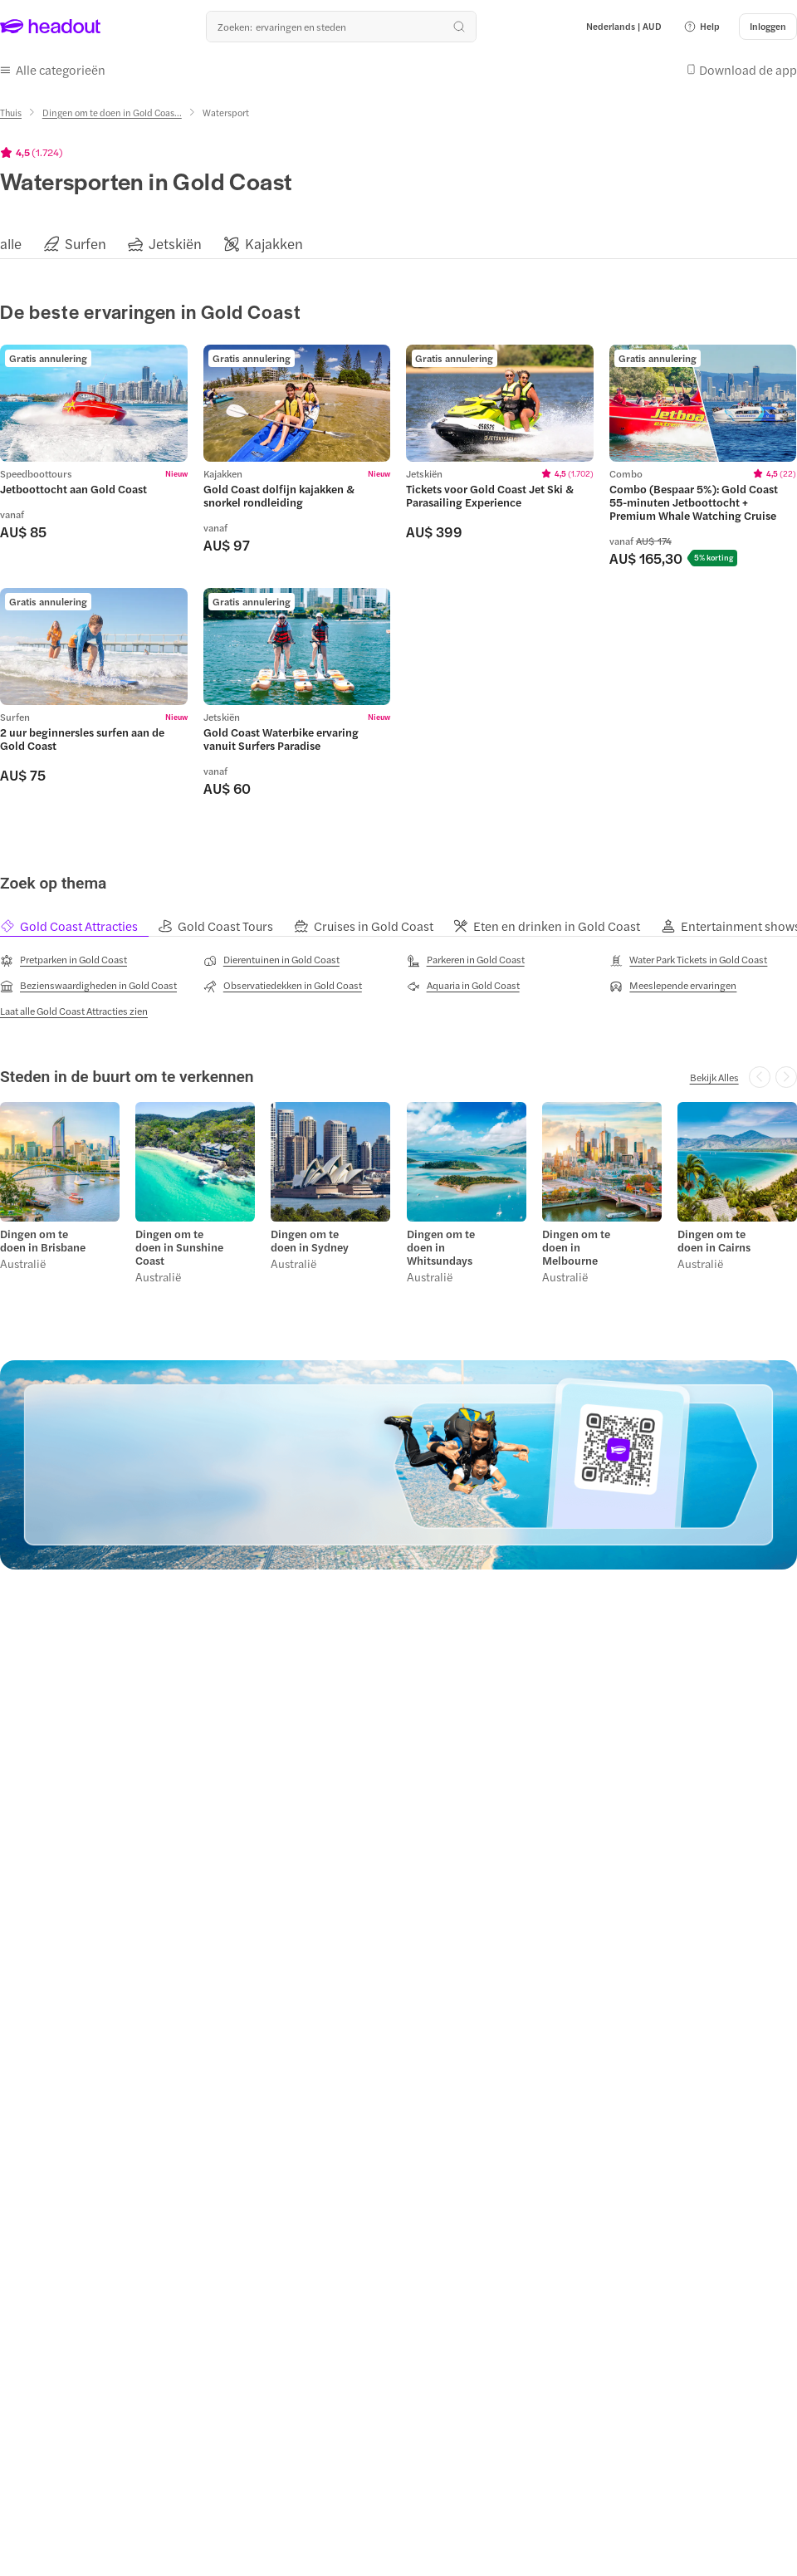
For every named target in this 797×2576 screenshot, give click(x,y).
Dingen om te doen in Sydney (310, 1240)
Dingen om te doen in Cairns (714, 1240)
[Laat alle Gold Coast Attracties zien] (74, 1010)
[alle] (11, 243)
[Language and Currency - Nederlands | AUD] (623, 26)
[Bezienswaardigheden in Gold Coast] (88, 985)
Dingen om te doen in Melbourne (576, 1247)
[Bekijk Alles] (714, 1077)
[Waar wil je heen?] (341, 27)
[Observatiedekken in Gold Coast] (282, 985)
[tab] (78, 925)
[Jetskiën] (175, 243)
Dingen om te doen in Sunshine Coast (179, 1247)
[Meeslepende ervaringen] (672, 985)
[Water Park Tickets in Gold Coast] (688, 960)
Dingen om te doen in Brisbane (43, 1240)
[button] (701, 26)
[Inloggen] (768, 26)
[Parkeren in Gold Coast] (466, 960)
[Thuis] (11, 112)
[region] (398, 243)
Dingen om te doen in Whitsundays (441, 1247)
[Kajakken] (274, 243)
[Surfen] (85, 243)
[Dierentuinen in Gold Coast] (271, 960)
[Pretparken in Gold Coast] (63, 960)
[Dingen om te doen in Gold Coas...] (112, 112)
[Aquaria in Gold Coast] (463, 985)
